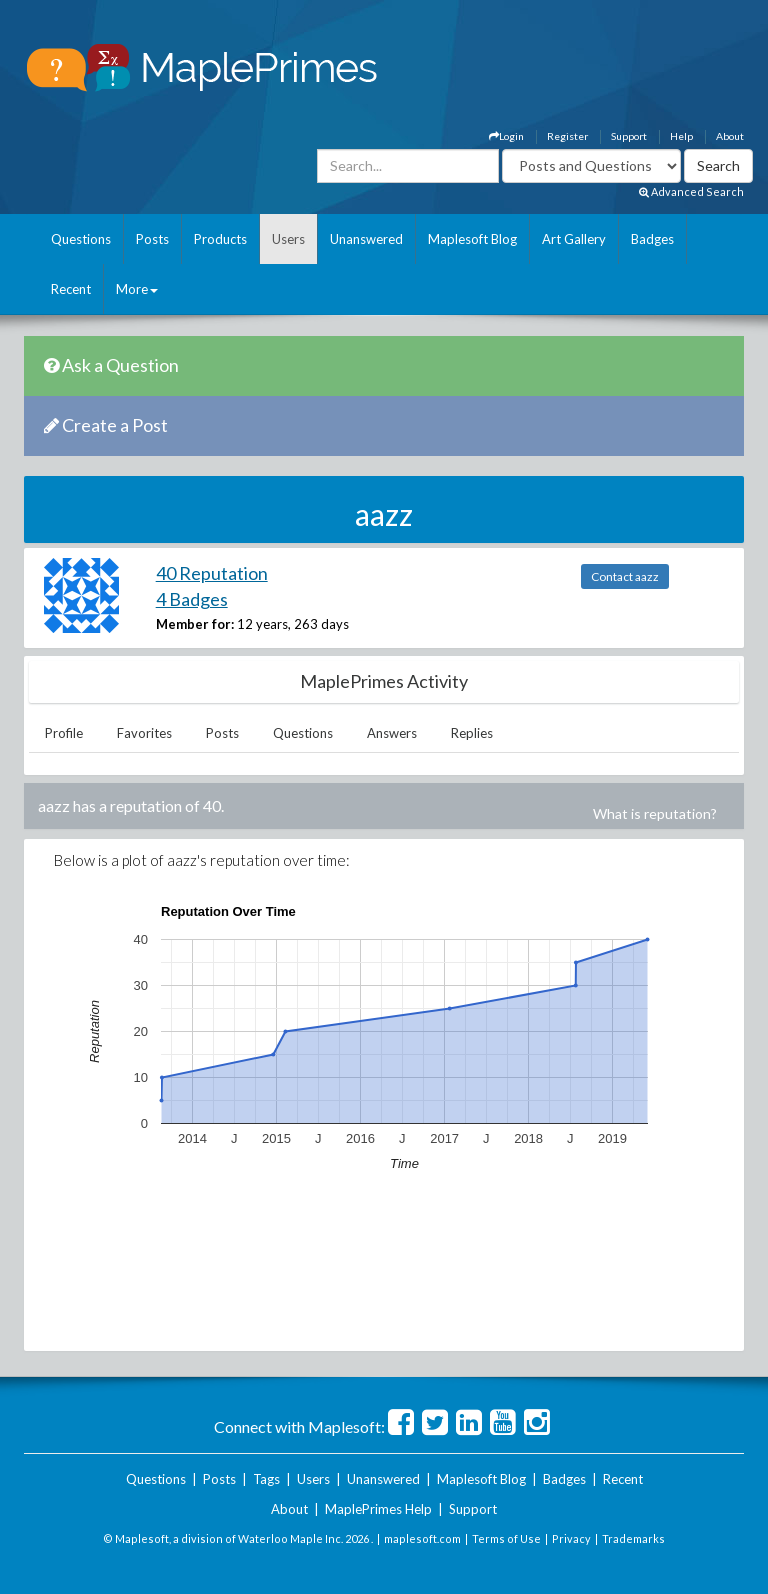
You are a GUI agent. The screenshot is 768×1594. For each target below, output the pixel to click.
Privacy (571, 1538)
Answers (392, 733)
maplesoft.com (422, 1538)
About (730, 136)
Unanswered (366, 239)
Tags (266, 1479)
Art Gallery (574, 239)
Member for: (195, 624)
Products (220, 239)
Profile (64, 733)
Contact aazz (625, 576)
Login (506, 136)
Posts (152, 239)
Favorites (144, 733)
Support (629, 136)
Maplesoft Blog (472, 239)
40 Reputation (212, 573)
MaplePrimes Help (378, 1509)
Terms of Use (506, 1538)
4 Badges (192, 599)
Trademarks (633, 1538)
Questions (81, 239)
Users (288, 239)
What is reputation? (655, 813)
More (137, 289)
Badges (652, 239)
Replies (472, 733)
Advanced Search (691, 191)
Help (681, 136)
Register (567, 136)
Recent (71, 289)
